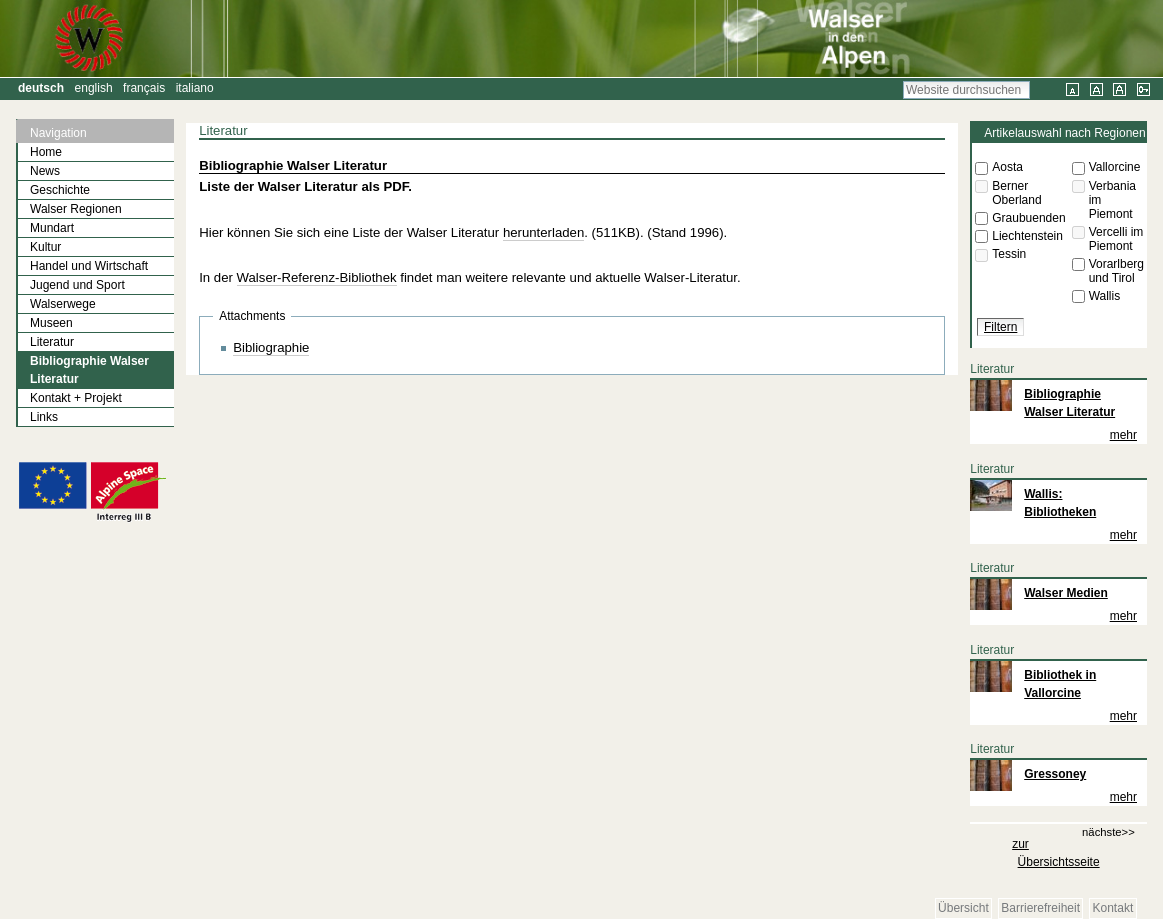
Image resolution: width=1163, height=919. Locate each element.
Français (144, 88)
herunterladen (543, 232)
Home (46, 152)
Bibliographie (271, 347)
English (94, 88)
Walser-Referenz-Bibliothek (317, 277)
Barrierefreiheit (1040, 908)
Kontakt (1113, 908)
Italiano (195, 88)
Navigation (58, 133)
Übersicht (963, 908)
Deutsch (41, 88)
